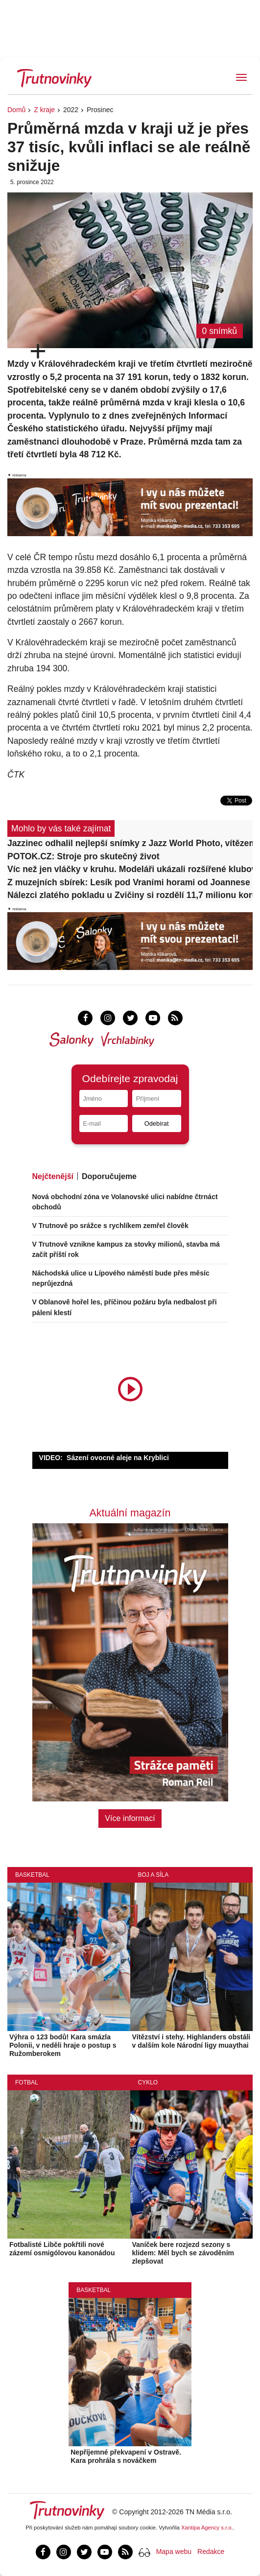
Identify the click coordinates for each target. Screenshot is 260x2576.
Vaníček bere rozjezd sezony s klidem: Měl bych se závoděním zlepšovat (183, 2253)
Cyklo (148, 2082)
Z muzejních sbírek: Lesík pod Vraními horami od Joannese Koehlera (130, 882)
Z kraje (44, 110)
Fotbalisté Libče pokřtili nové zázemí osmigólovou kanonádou (62, 2249)
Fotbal (26, 2082)
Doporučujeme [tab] (109, 1176)
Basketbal (32, 1874)
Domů (16, 110)
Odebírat (156, 1123)
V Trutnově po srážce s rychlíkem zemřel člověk (110, 1225)
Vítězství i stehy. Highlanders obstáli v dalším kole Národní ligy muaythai (191, 2041)
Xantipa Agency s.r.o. (207, 2527)
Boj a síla (153, 1874)
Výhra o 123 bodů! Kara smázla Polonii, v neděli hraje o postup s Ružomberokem (63, 2045)
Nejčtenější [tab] (52, 1176)
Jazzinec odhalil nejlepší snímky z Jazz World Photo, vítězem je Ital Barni (130, 843)
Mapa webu (173, 2551)
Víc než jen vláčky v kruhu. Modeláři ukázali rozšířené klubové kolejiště (130, 869)
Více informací (130, 1818)
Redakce (210, 2551)
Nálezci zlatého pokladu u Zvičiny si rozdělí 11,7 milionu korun (130, 895)
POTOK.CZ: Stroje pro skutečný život (83, 856)
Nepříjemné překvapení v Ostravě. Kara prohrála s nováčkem (126, 2456)
